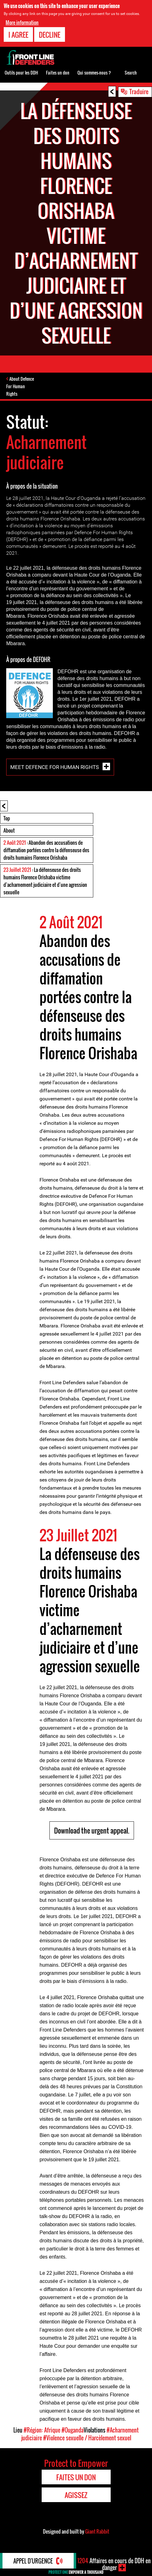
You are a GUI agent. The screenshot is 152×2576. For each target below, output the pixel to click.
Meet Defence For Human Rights (55, 767)
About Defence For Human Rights (20, 386)
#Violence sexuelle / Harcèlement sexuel (87, 2438)
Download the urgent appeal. (91, 1830)
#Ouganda (73, 2430)
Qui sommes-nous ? (94, 72)
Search (131, 72)
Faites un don (57, 72)
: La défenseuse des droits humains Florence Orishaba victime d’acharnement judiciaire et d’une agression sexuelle (45, 881)
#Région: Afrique (42, 2430)
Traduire (139, 91)
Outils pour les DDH (21, 72)
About (9, 830)
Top (6, 818)
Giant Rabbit (97, 2531)
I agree (18, 35)
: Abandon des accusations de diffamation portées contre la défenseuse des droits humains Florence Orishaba (46, 850)
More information (22, 22)
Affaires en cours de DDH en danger (114, 2564)
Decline (49, 35)
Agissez (76, 2495)
